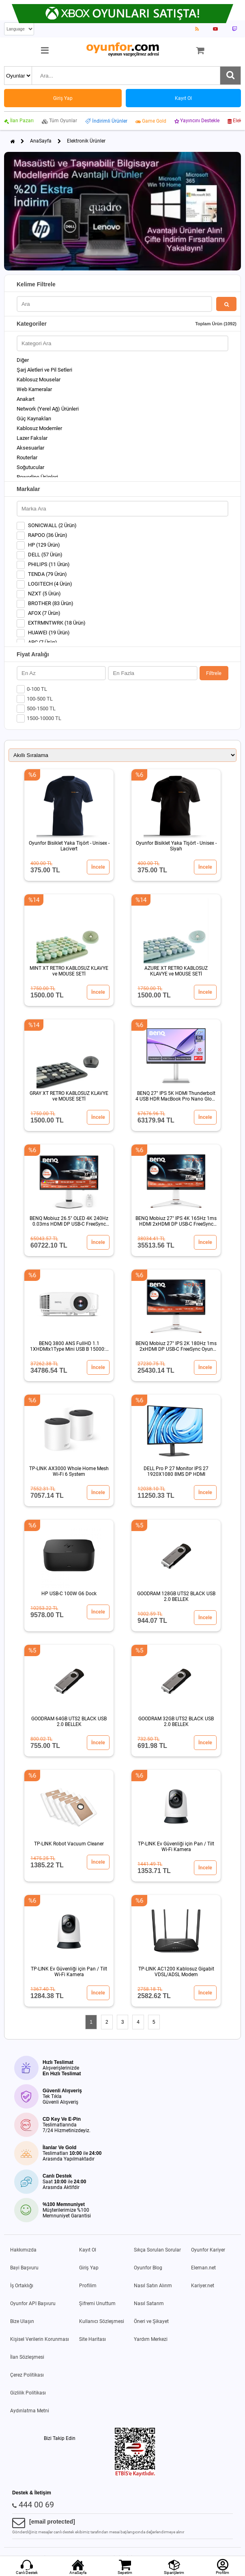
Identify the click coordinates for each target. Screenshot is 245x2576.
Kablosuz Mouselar (38, 379)
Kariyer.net (202, 2285)
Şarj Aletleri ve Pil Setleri (44, 370)
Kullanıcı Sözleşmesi (101, 2321)
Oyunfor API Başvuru (33, 2303)
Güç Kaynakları (34, 418)
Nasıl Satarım (149, 2303)
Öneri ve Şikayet (151, 2321)
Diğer (23, 360)
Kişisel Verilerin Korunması (39, 2339)
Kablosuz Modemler (39, 428)
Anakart (25, 399)
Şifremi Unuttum (97, 2303)
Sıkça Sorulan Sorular (157, 2250)
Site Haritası (92, 2339)
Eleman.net (203, 2268)
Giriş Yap (89, 2268)
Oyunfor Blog (148, 2268)
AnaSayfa (41, 141)
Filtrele (213, 673)
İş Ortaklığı (21, 2285)
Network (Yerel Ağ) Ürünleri (48, 409)
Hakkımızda (23, 2250)
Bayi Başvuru (24, 2268)
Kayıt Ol (87, 2250)
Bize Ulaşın (22, 2321)
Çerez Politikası (27, 2375)
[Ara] (230, 75)
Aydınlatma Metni (29, 2411)
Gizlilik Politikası (28, 2393)
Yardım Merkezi (151, 2339)
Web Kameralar (34, 389)
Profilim (88, 2285)
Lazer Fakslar (32, 438)
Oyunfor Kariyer (208, 2250)
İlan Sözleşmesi (27, 2357)
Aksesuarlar (30, 448)
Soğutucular (30, 467)
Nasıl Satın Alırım (153, 2285)
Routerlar (27, 457)
